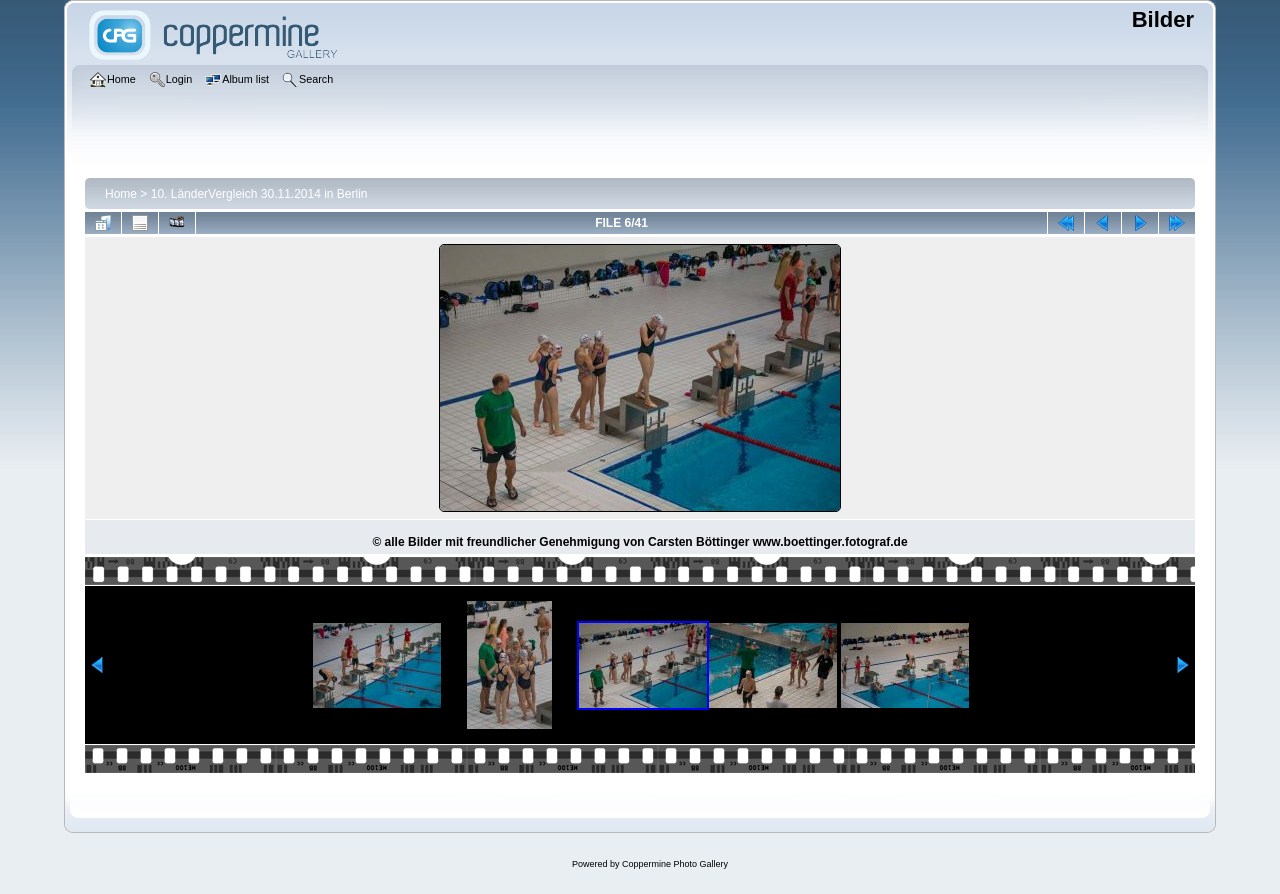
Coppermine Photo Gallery (675, 864)
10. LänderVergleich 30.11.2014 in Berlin (259, 194)
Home (121, 194)
